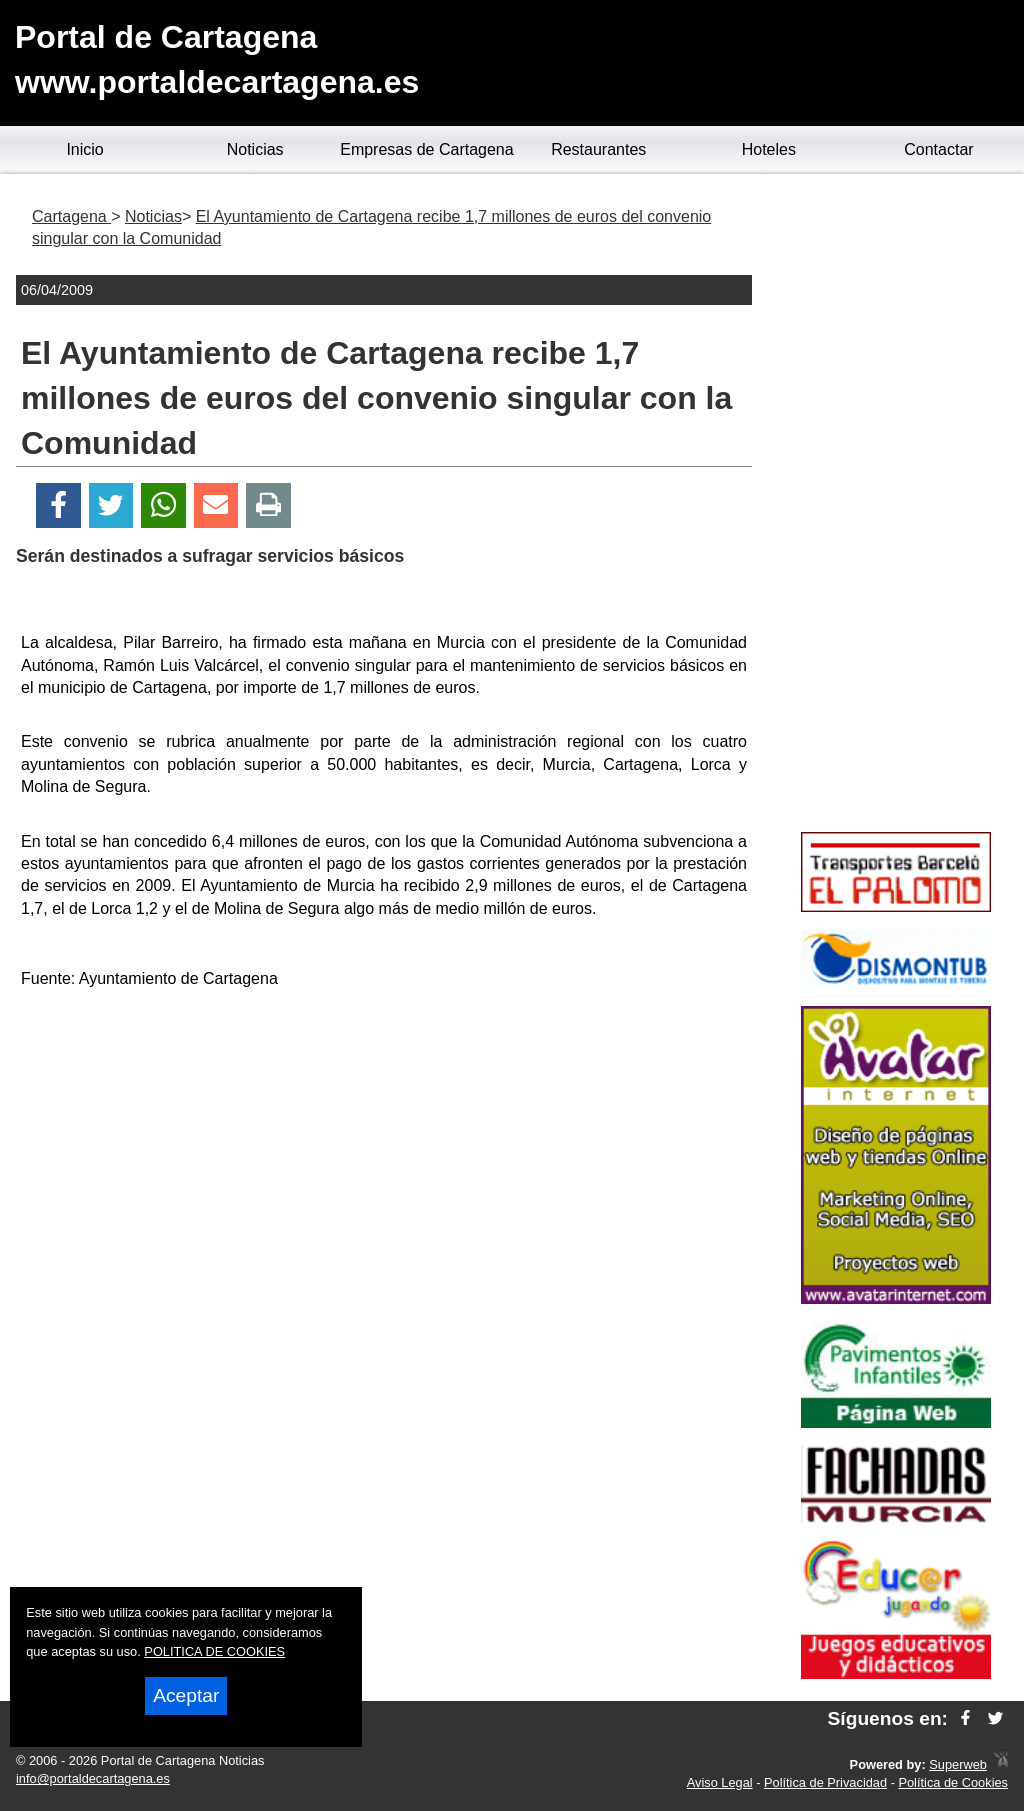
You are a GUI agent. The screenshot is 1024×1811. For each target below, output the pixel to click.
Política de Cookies (953, 1782)
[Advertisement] (384, 1147)
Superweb (958, 1764)
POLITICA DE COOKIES (214, 1651)
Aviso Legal (720, 1782)
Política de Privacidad (825, 1782)
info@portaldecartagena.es (93, 1778)
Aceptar (186, 1695)
